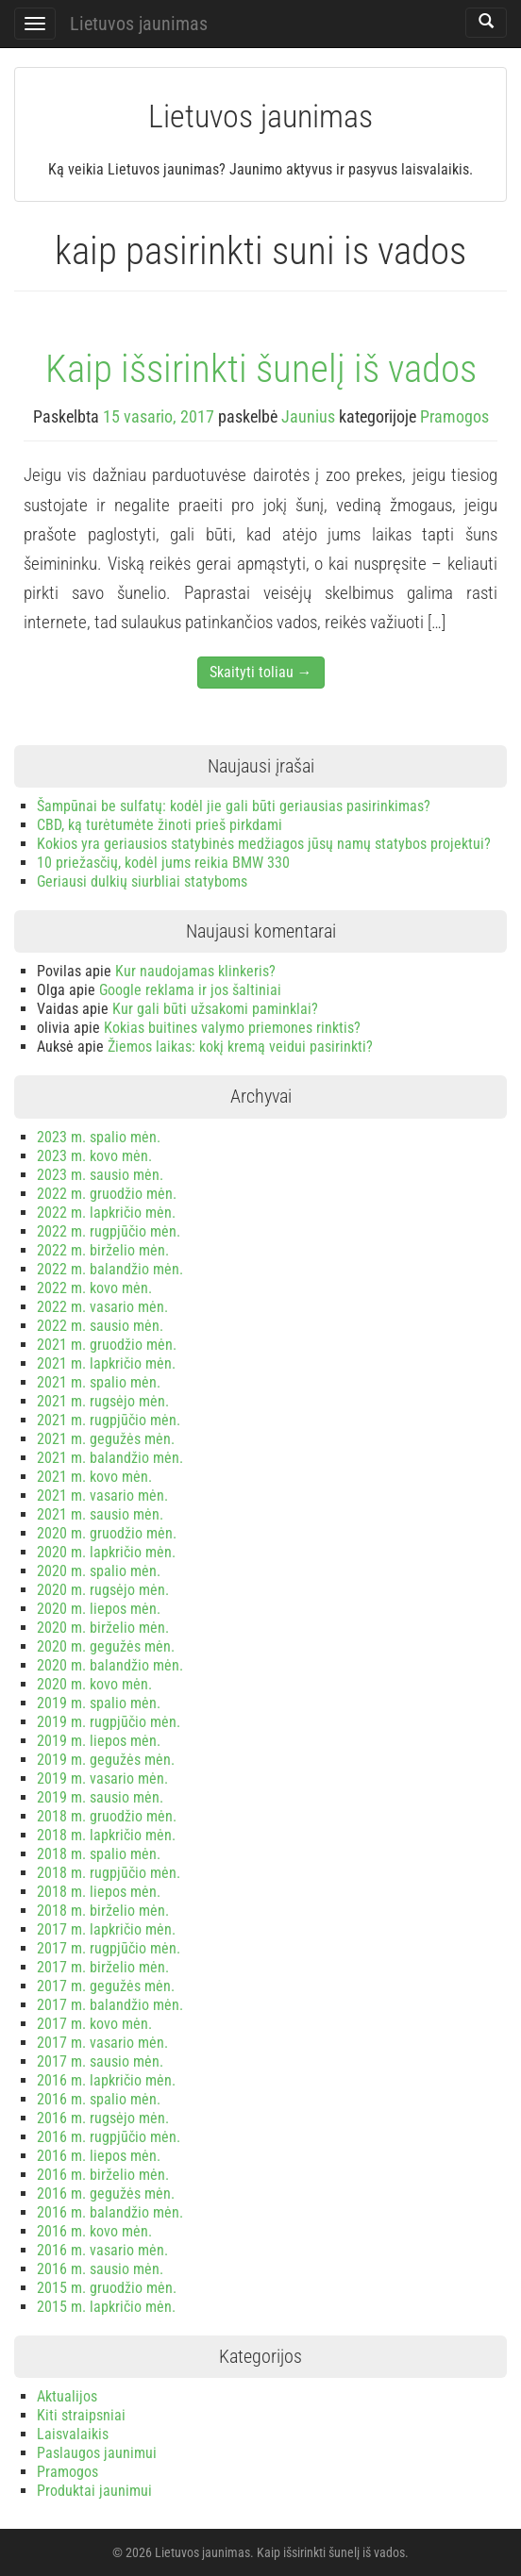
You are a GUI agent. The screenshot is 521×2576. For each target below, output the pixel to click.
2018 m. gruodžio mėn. (106, 1816)
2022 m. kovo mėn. (94, 1288)
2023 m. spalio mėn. (98, 1137)
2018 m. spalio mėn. (98, 1854)
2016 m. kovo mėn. (94, 2231)
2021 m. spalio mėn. (98, 1382)
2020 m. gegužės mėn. (106, 1646)
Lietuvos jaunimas (139, 23)
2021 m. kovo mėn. (94, 1477)
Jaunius (308, 416)
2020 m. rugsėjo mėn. (103, 1590)
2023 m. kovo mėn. (94, 1156)
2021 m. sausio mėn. (100, 1514)
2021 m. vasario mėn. (102, 1495)
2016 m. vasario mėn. (102, 2250)
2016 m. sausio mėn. (100, 2269)
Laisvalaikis (73, 2434)
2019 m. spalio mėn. (98, 1703)
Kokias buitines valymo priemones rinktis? (232, 1028)
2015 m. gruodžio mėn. (106, 2288)
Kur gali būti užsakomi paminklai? (215, 1009)
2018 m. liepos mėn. (98, 1892)
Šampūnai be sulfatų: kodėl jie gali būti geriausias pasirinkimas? (233, 806)
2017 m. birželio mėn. (103, 1967)
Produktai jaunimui (94, 2491)
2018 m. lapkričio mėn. (106, 1835)
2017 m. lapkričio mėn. (106, 1929)
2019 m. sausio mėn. (100, 1797)
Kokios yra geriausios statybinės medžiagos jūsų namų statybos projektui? (264, 844)
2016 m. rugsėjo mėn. (103, 2118)
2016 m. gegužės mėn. (106, 2193)
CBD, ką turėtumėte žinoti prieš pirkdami (159, 825)
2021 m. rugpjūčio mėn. (108, 1420)
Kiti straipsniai (81, 2415)
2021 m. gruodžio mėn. (106, 1345)
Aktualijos (67, 2396)
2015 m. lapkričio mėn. (106, 2307)
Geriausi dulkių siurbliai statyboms (142, 881)
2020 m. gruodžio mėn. (106, 1533)
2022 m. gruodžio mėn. (106, 1194)
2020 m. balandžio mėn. (110, 1665)
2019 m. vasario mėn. (102, 1778)
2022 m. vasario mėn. (102, 1307)
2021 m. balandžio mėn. (110, 1458)
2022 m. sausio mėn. (100, 1326)
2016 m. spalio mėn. (98, 2099)
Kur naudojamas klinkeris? (195, 971)
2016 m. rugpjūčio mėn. (108, 2137)
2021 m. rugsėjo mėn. (103, 1401)
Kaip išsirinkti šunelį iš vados (261, 368)
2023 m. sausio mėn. (100, 1175)
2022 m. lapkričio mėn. (106, 1213)
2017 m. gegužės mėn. (106, 1986)
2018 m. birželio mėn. (103, 1911)
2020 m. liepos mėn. (98, 1609)
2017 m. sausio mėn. (100, 2061)
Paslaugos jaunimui (97, 2453)
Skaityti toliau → (261, 672)
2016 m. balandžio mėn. (110, 2212)
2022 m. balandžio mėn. (110, 1269)
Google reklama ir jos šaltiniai (190, 990)
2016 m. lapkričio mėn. (106, 2080)
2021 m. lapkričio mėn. (106, 1363)
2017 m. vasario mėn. (102, 2043)
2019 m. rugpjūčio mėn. (108, 1722)
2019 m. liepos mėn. (98, 1741)
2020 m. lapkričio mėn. (106, 1552)
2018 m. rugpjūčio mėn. (108, 1873)
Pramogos (454, 416)
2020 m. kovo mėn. (94, 1684)
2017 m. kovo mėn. (94, 2024)
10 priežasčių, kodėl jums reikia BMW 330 (163, 863)
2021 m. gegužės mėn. (106, 1439)
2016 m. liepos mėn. (98, 2156)
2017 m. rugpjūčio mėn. (108, 1948)
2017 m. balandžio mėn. (110, 2005)
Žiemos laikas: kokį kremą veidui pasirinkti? (240, 1046)
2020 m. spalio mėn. (98, 1571)
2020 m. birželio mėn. (103, 1628)
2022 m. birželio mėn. (103, 1250)
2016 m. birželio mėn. (103, 2175)
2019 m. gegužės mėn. (106, 1760)
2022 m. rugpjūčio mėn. (108, 1231)
